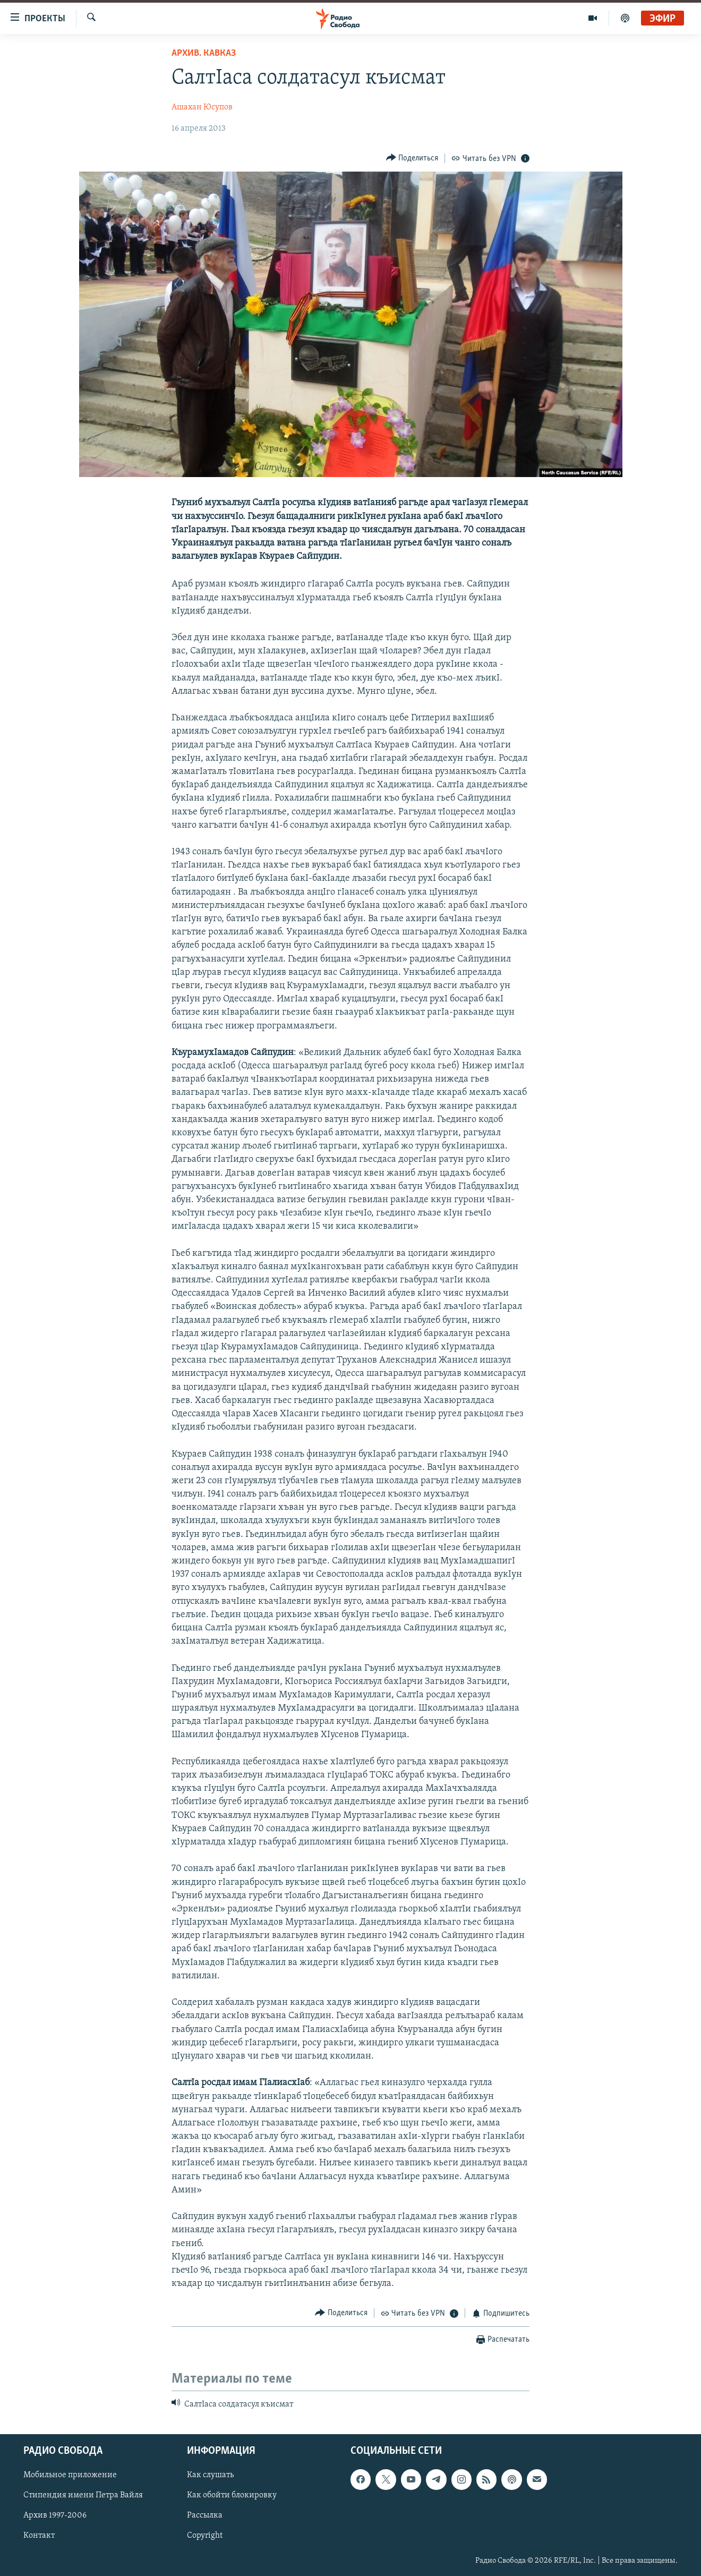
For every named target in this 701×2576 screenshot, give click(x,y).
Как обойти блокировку (232, 2496)
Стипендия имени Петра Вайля (83, 2496)
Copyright (205, 2536)
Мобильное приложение (70, 2475)
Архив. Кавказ (204, 53)
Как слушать (210, 2475)
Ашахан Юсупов (202, 107)
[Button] (412, 158)
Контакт (39, 2536)
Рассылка (205, 2516)
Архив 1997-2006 (55, 2516)
